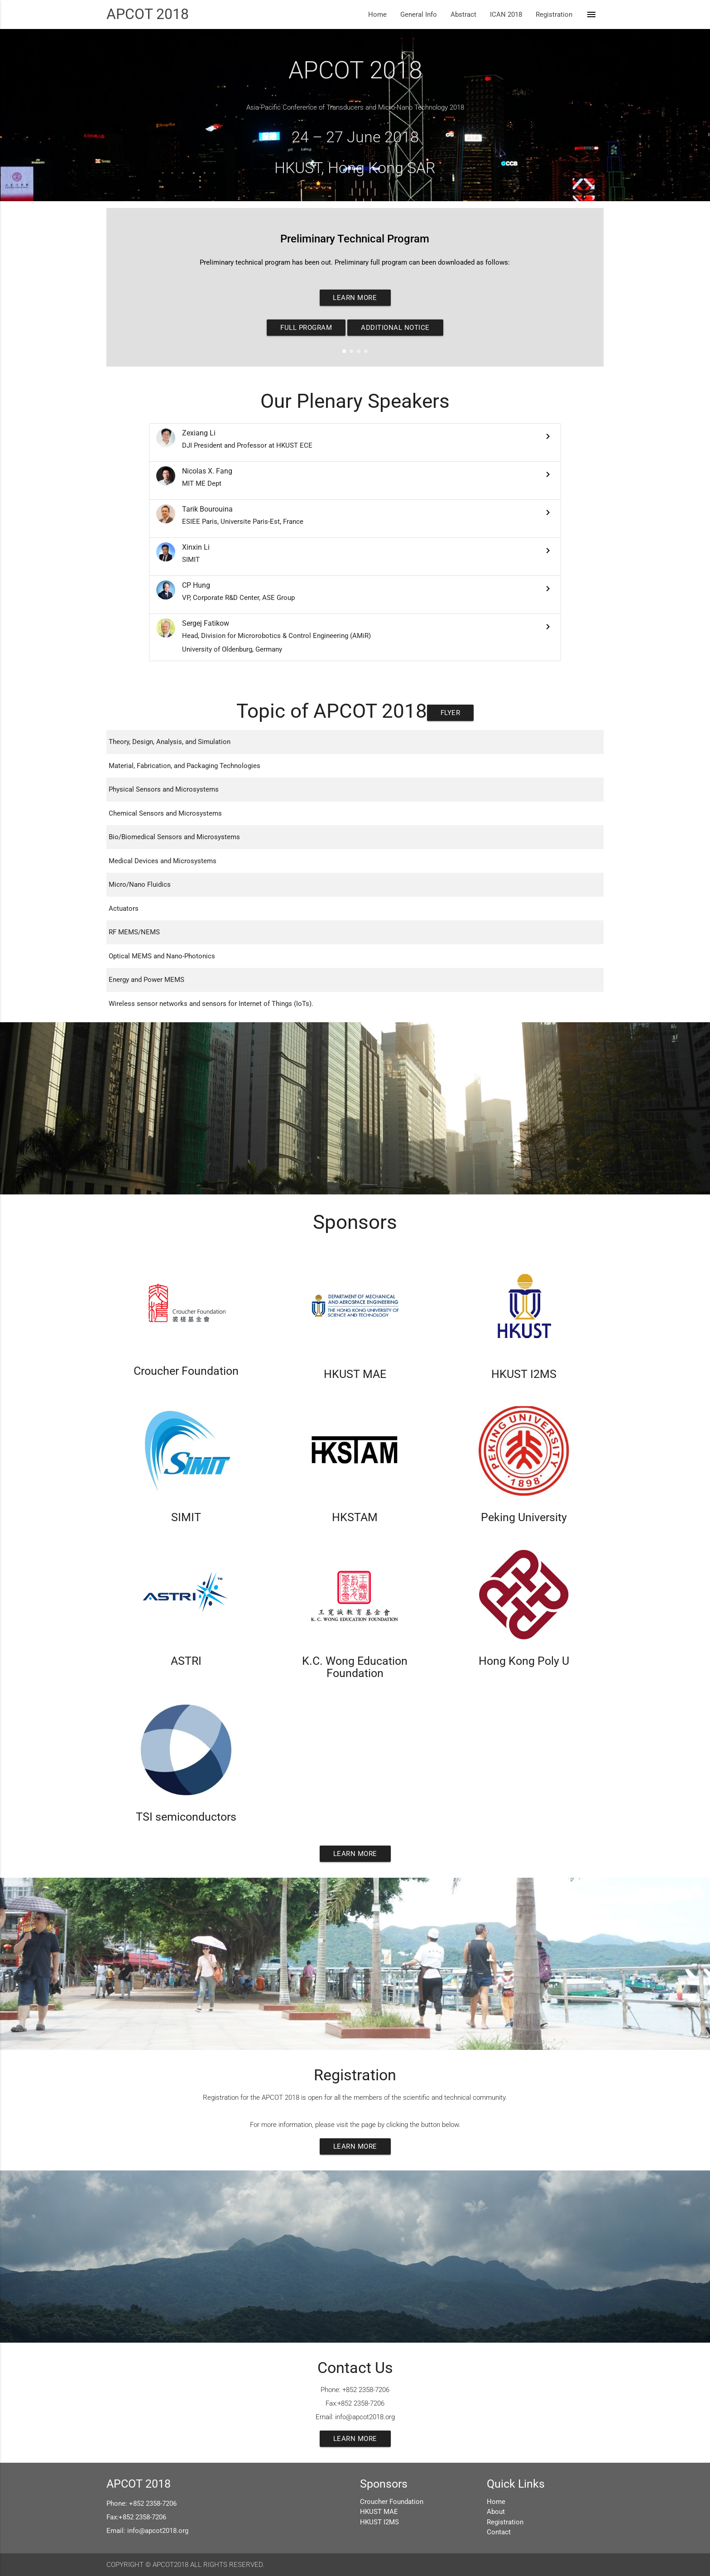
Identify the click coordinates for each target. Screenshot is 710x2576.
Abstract (463, 14)
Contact (499, 2532)
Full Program (306, 328)
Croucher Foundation (391, 2502)
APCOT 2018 (147, 14)
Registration (554, 14)
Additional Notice (395, 328)
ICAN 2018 (506, 14)
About (496, 2512)
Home (377, 14)
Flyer (451, 713)
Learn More (355, 298)
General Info (418, 14)
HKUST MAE (379, 2512)
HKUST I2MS (379, 2522)
